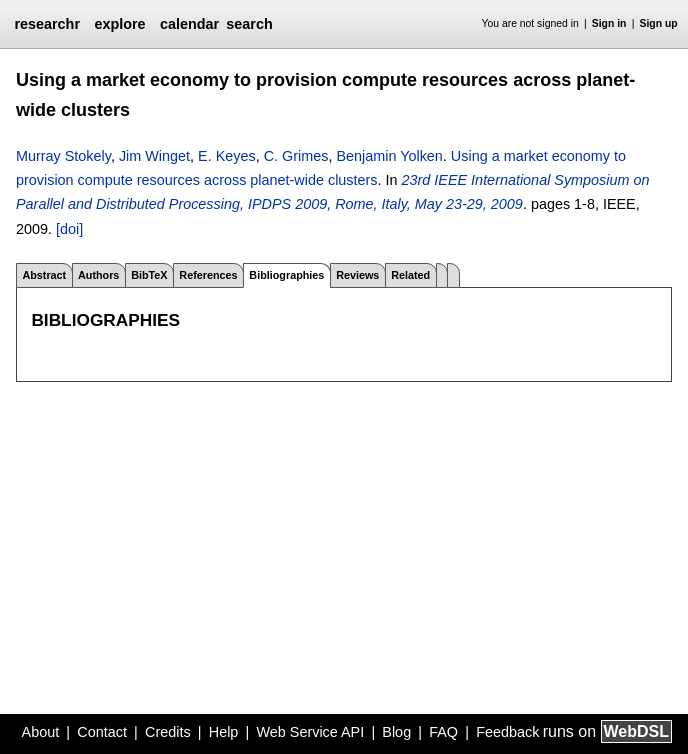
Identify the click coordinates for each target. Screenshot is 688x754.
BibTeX (149, 275)
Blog (396, 732)
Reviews (357, 275)
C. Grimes (296, 156)
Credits (168, 732)
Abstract (44, 275)
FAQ (443, 732)
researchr (47, 24)
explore (119, 24)
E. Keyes (227, 156)
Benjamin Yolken (389, 156)
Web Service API (310, 732)
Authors (98, 275)
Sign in (609, 23)
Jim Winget (154, 156)
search (249, 24)
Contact (102, 732)
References (208, 275)
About (41, 732)
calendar (189, 24)
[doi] (69, 229)
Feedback (507, 732)
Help (224, 732)
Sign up (659, 23)
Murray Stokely (63, 156)
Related (410, 275)
